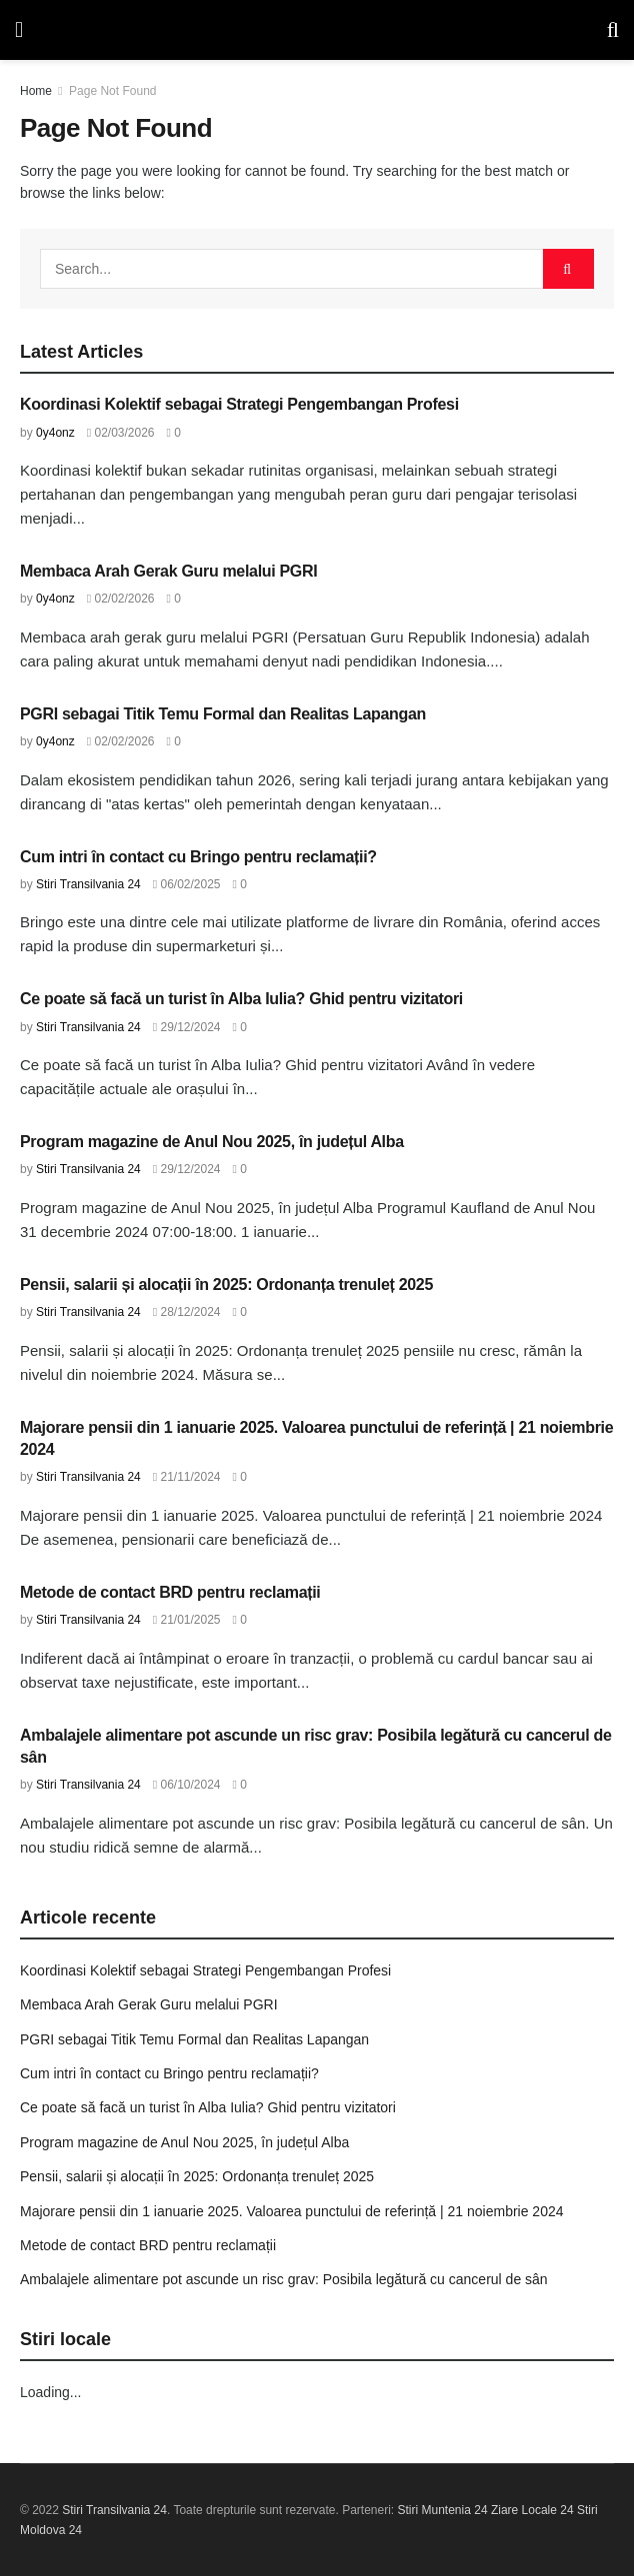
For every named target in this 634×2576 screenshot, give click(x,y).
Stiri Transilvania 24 (88, 884)
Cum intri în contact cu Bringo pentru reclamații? (198, 856)
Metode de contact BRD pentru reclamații (170, 1592)
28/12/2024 (187, 1312)
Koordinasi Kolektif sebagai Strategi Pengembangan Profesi (239, 404)
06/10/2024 (187, 1785)
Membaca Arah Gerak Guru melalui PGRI (168, 571)
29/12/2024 (187, 1027)
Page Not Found (112, 91)
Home (36, 91)
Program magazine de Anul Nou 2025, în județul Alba (212, 1141)
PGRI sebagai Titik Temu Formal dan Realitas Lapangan (223, 713)
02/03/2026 (121, 433)
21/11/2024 (187, 1477)
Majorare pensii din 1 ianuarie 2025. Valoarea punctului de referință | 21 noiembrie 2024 (292, 2211)
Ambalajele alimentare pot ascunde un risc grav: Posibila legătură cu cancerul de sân (284, 2279)
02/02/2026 (121, 599)
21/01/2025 (187, 1620)
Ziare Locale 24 (532, 2510)
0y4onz (55, 433)
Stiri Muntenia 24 (443, 2510)
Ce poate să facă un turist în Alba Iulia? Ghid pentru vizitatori (241, 998)
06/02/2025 (187, 884)
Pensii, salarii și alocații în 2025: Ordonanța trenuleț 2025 (226, 1284)
